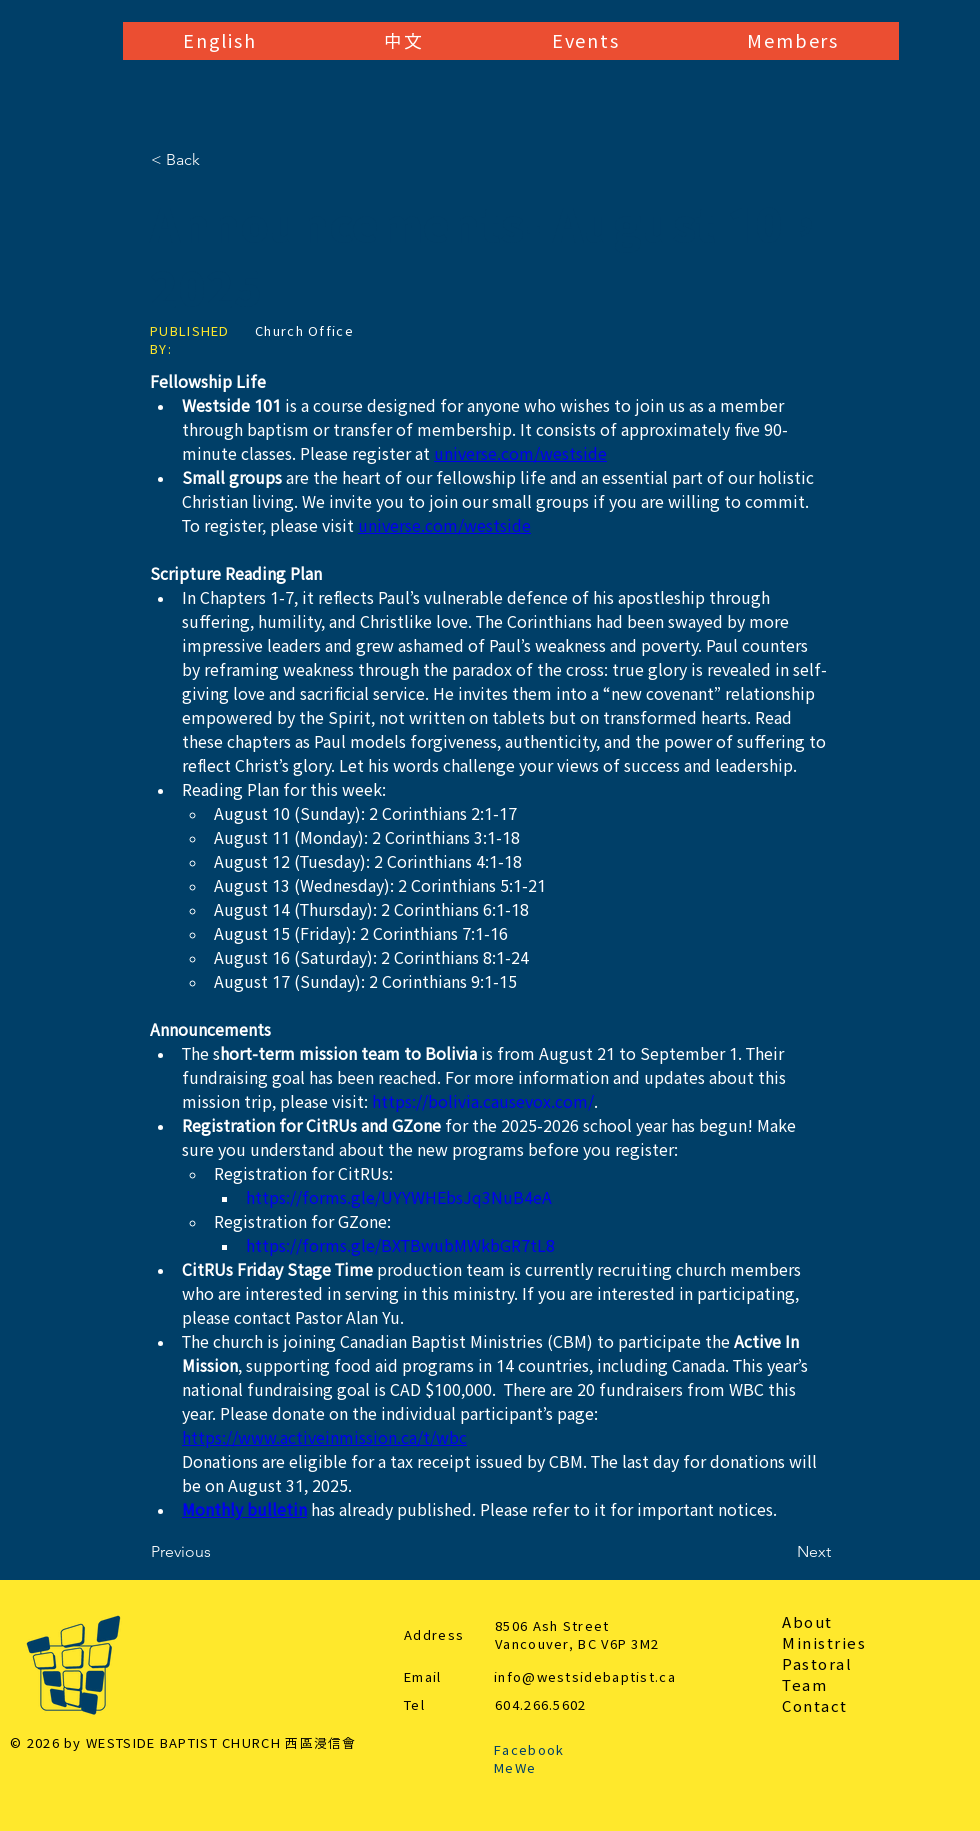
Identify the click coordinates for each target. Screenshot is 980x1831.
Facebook (529, 1750)
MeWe (515, 1768)
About (807, 1622)
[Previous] (217, 1552)
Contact (815, 1706)
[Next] (781, 1552)
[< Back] (217, 160)
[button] (219, 41)
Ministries (824, 1643)
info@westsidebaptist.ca (585, 1677)
